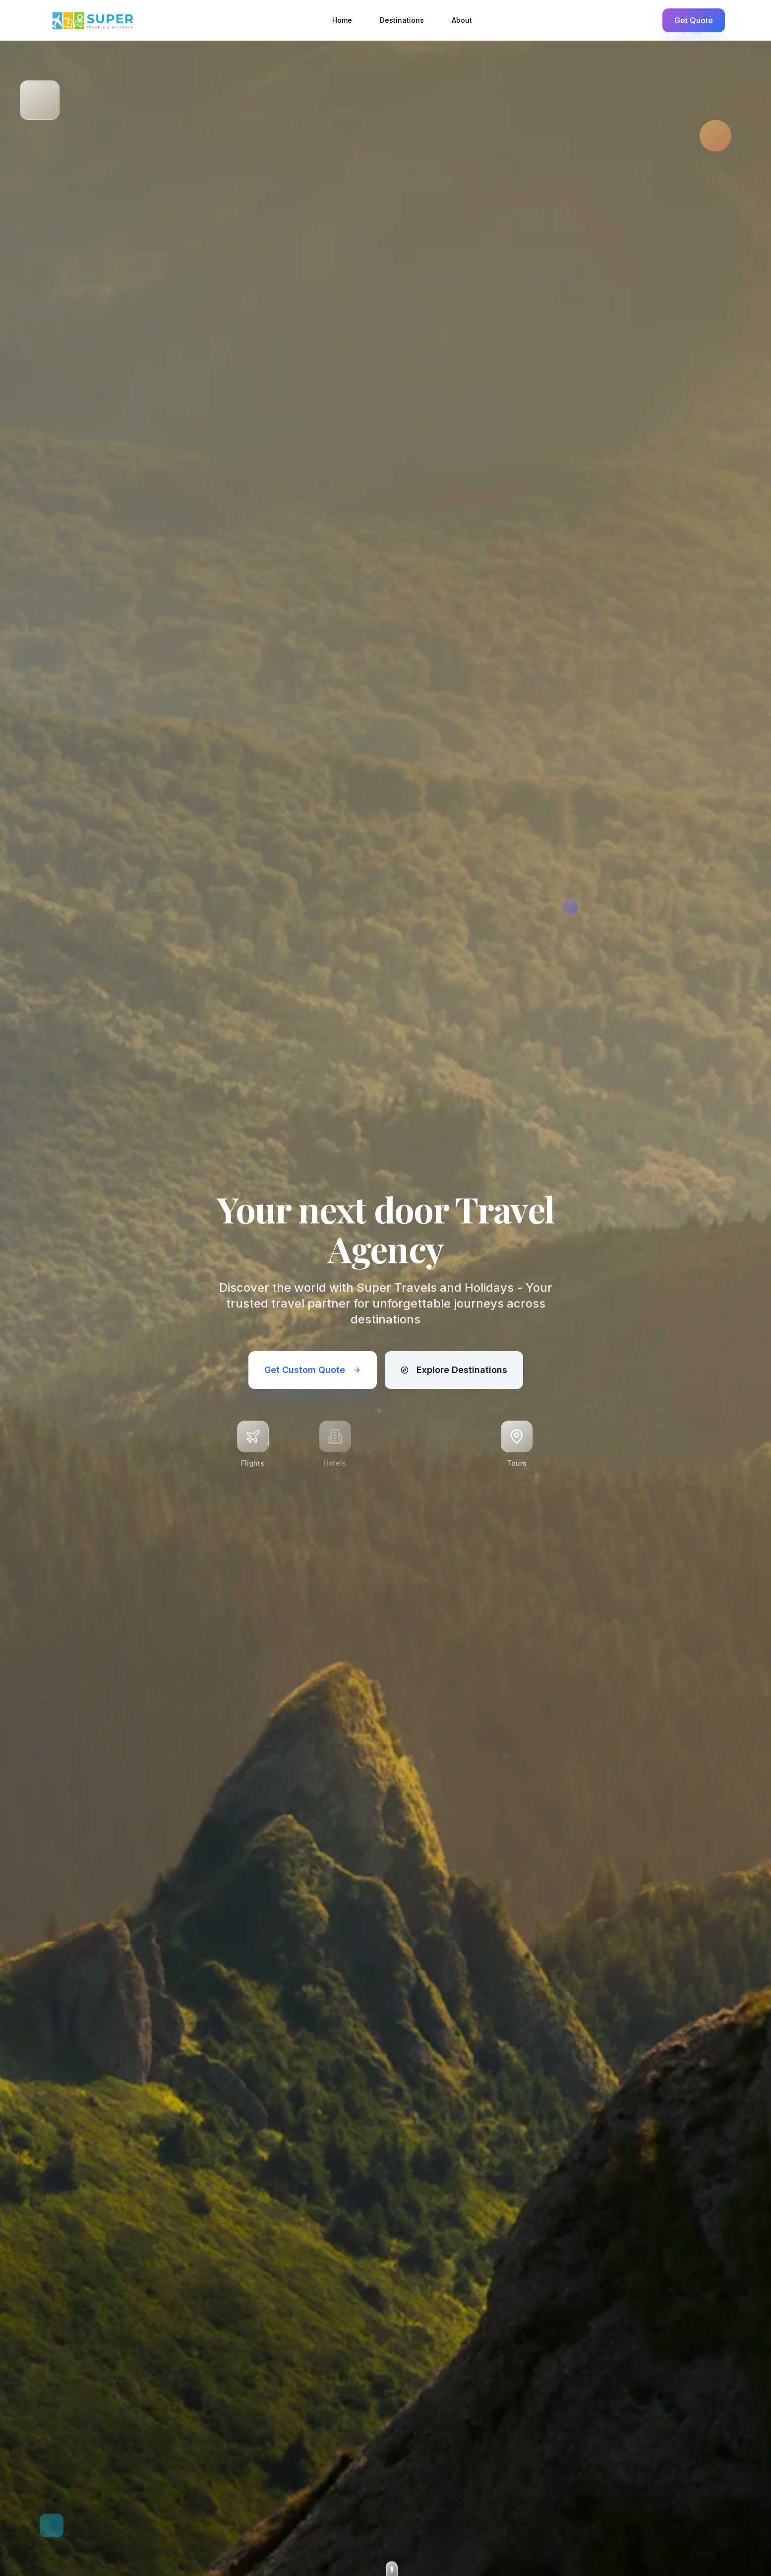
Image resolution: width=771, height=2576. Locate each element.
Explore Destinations (454, 1370)
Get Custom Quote (312, 1370)
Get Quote (693, 20)
